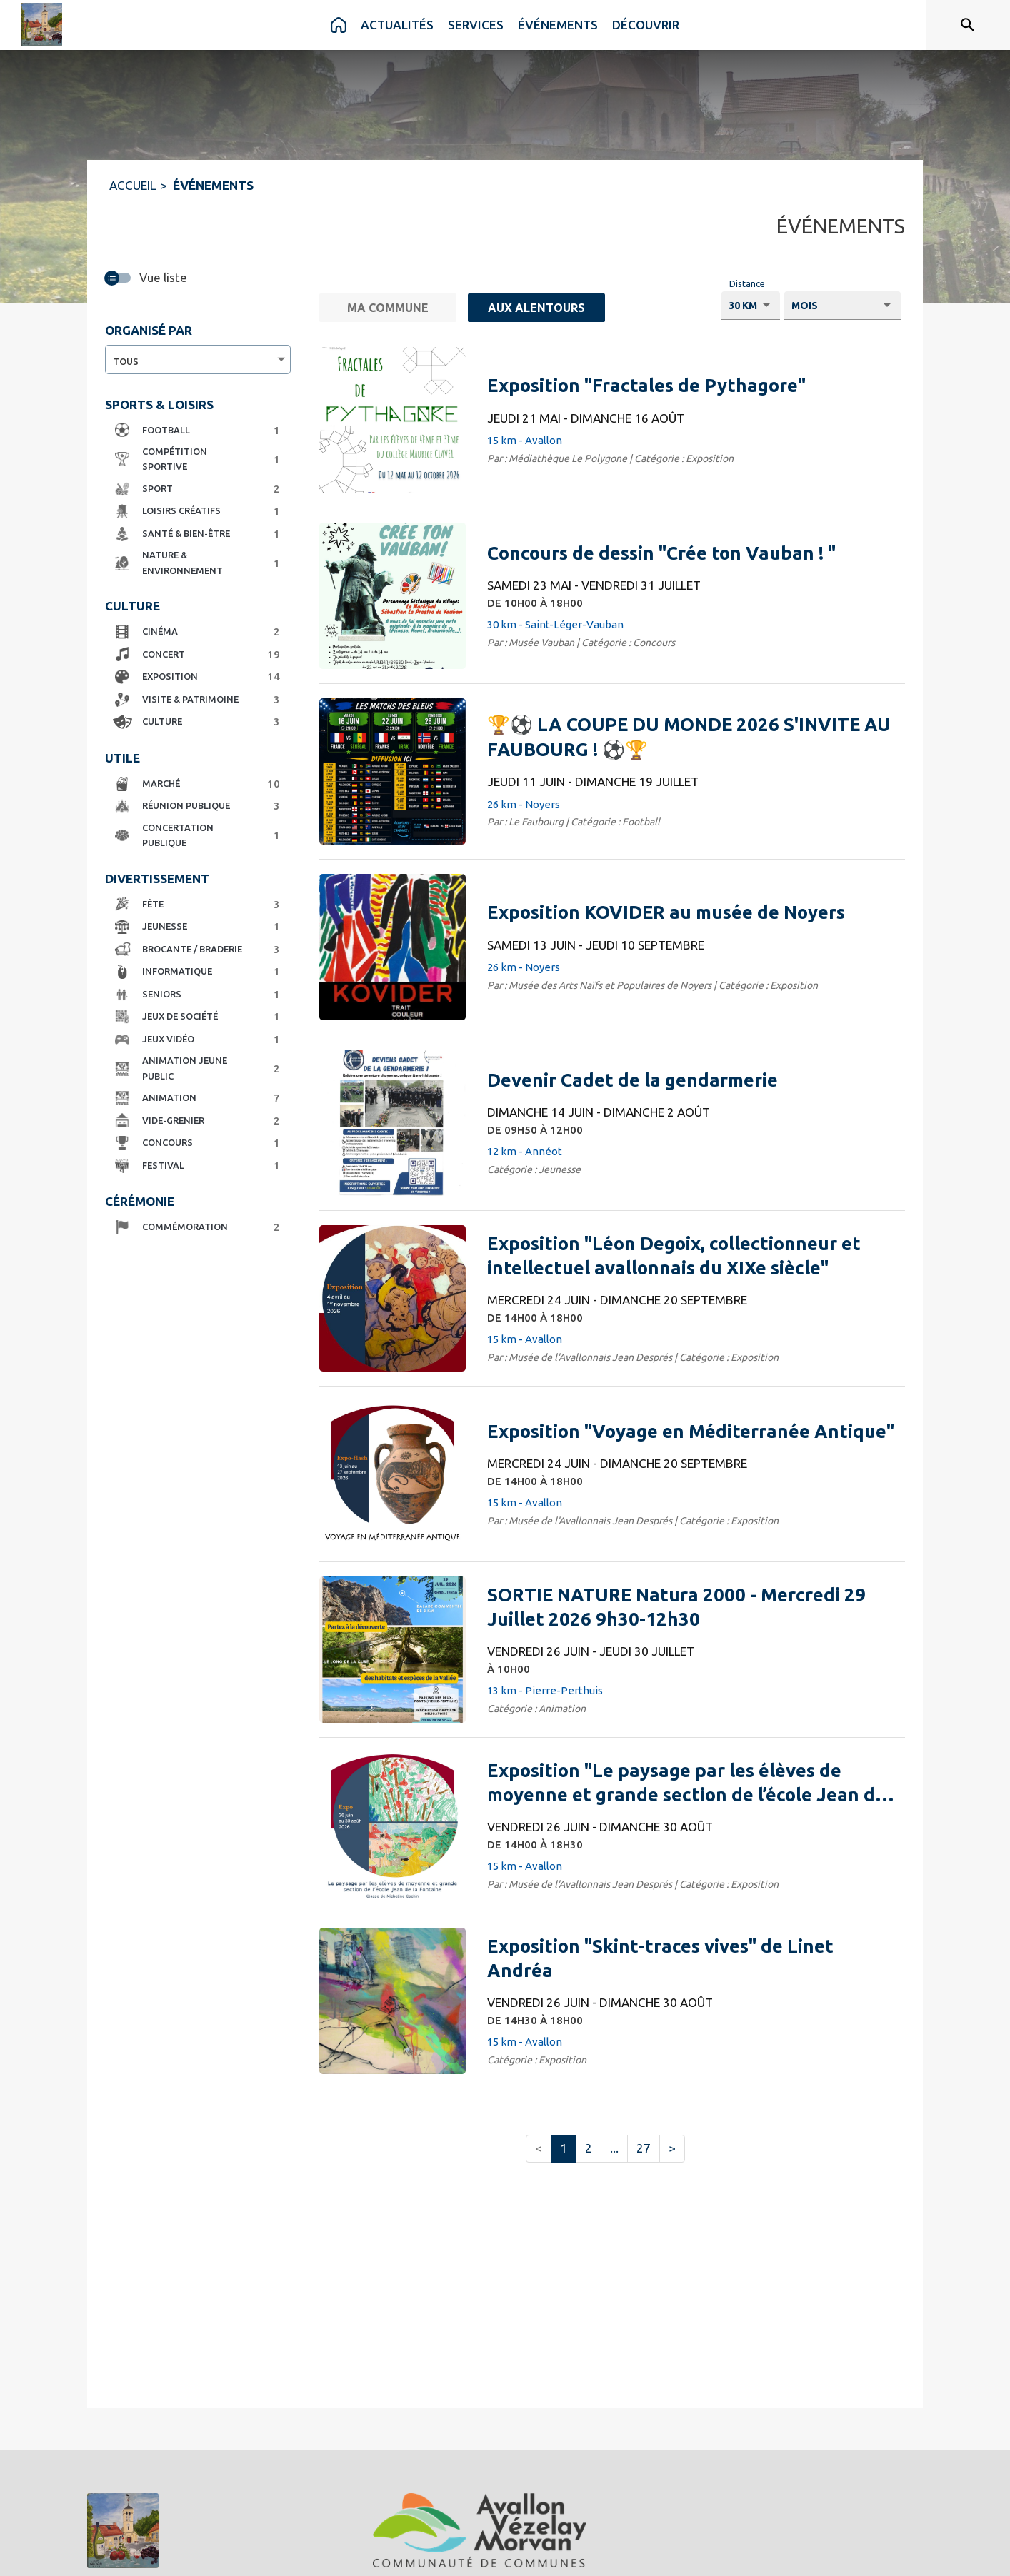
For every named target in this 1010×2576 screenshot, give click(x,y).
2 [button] (588, 2148)
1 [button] (563, 2148)
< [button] (538, 2148)
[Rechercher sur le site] (968, 25)
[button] (194, 430)
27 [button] (643, 2148)
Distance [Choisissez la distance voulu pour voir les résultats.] (747, 283)
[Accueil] (41, 24)
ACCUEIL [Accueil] (132, 185)
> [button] (672, 2148)
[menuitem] (338, 25)
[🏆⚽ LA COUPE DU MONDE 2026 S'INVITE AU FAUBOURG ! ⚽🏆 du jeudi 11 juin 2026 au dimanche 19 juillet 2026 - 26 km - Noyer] (690, 737)
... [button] (614, 2148)
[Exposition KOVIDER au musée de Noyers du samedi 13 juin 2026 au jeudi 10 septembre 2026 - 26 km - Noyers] (666, 912)
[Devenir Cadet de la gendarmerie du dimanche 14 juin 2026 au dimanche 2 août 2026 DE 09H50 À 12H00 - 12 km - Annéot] (632, 1080)
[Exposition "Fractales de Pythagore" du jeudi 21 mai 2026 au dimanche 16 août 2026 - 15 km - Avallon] (646, 385)
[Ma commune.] (387, 307)
